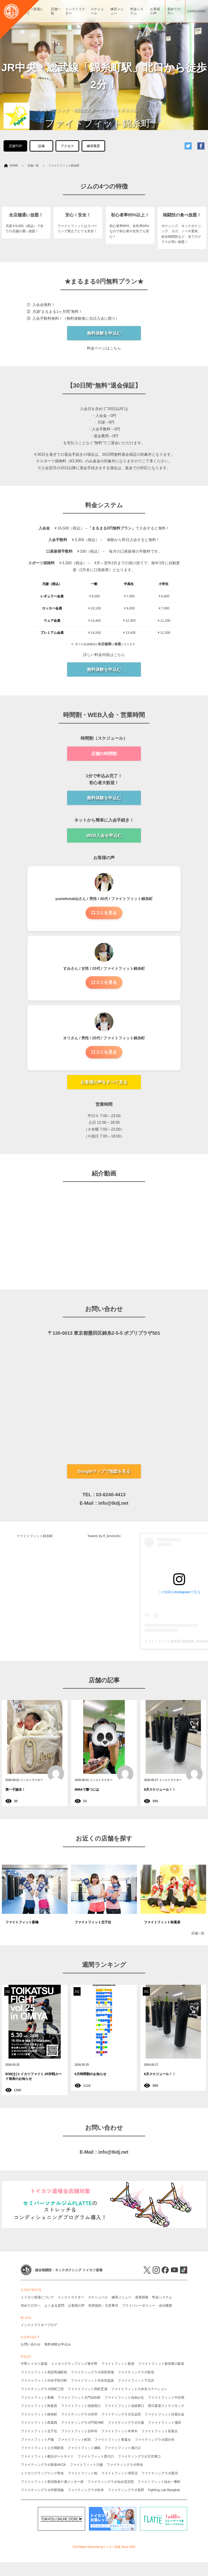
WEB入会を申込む (104, 835)
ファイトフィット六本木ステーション (139, 2389)
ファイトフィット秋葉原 (39, 2406)
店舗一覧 (56, 11)
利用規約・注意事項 (103, 2305)
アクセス (67, 146)
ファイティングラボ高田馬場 (92, 2372)
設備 (41, 146)
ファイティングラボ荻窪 (136, 2372)
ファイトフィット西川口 (96, 2456)
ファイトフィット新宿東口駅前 (161, 2364)
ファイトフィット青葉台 (113, 2439)
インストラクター (75, 11)
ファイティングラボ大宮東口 (139, 2456)
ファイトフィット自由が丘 (124, 2397)
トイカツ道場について (37, 2297)
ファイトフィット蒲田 (164, 2422)
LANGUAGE (196, 11)
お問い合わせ (31, 2344)
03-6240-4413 (111, 1494)
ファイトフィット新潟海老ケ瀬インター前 (52, 2482)
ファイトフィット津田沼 (119, 2473)
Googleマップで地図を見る (104, 1471)
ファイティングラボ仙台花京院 (110, 2482)
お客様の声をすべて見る (104, 1082)
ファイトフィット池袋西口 (81, 2406)
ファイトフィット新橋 (37, 2397)
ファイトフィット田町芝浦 (87, 2389)
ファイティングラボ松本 (86, 2490)
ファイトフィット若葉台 (159, 2431)
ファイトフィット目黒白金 (164, 2414)
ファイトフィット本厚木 (119, 2431)
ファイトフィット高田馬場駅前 (44, 2372)
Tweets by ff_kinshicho (104, 1536)
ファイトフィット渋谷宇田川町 (44, 2380)
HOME (13, 165)
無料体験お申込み (57, 2344)
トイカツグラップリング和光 (42, 2473)
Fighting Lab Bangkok (164, 2490)
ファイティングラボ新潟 (159, 2473)
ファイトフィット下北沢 (136, 2380)
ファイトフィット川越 (86, 2465)
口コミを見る (104, 912)
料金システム (136, 11)
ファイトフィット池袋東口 (124, 2406)
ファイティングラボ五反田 (121, 2414)
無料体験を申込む (104, 333)
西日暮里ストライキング (166, 2406)
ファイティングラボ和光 (125, 2465)
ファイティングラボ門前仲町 (82, 2422)
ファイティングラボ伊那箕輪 (42, 2490)
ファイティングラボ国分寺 (154, 2439)
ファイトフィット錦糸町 (35, 1536)
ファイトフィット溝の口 (122, 2448)
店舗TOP (15, 146)
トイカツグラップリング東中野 (74, 2364)
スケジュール (97, 11)
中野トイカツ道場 (34, 2364)
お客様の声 (155, 11)
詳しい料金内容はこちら (104, 655)
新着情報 (141, 2297)
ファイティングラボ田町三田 (42, 2389)
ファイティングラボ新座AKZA (43, 2465)
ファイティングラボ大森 (126, 2422)
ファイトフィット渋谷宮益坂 (92, 2380)
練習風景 (93, 146)
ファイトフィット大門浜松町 (79, 2397)
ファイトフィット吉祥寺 (79, 2431)
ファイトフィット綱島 (84, 2448)
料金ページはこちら (104, 348)
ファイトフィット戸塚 (37, 2439)
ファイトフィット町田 (74, 2439)
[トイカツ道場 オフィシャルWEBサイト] (19, 19)
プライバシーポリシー (138, 2305)
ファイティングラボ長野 (126, 2490)
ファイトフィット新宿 (117, 2364)
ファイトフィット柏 (82, 2473)
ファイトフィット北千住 (39, 2431)
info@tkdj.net (113, 1503)
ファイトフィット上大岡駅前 (42, 2448)
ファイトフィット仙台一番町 (159, 2482)
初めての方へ (174, 11)
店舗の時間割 (104, 753)
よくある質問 (54, 2305)
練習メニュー (117, 11)
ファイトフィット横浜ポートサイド (47, 2456)
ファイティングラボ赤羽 (79, 2414)
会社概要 (165, 2305)
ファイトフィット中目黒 (166, 2397)
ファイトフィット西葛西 (39, 2422)
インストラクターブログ (39, 2325)
